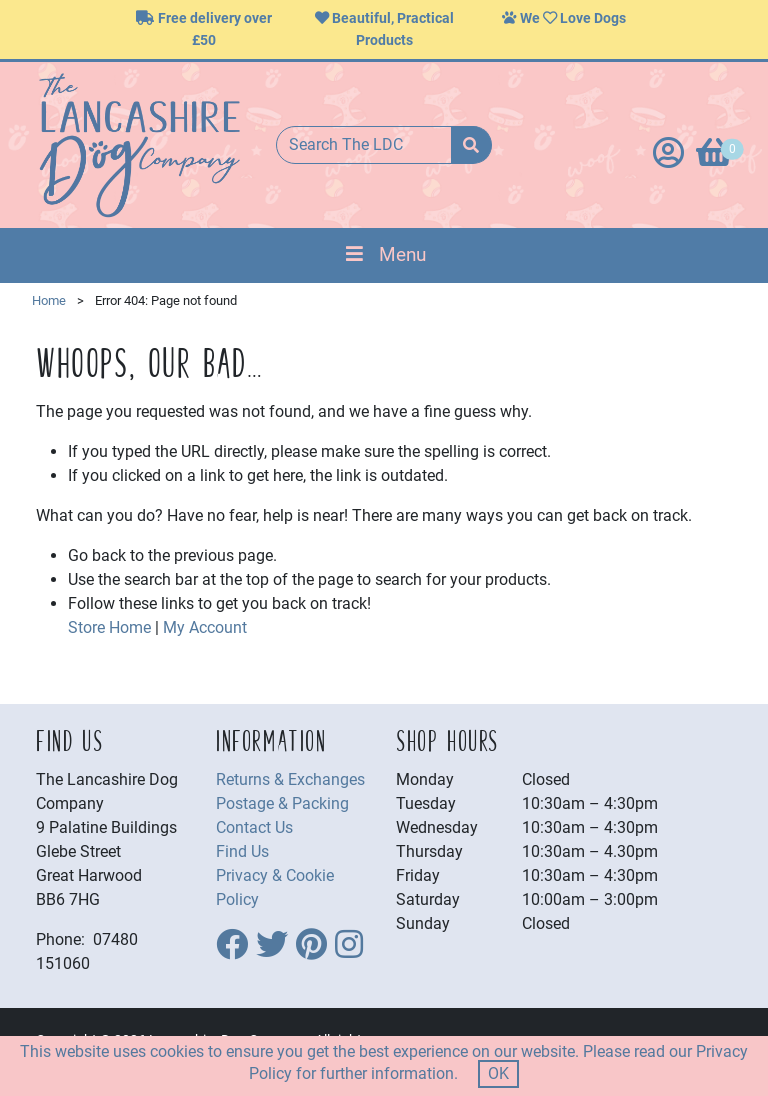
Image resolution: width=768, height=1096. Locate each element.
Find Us (242, 851)
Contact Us (254, 827)
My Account (205, 627)
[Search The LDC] (364, 145)
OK (498, 1073)
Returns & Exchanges (290, 779)
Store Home (109, 627)
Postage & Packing (282, 803)
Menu (383, 254)
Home (49, 300)
